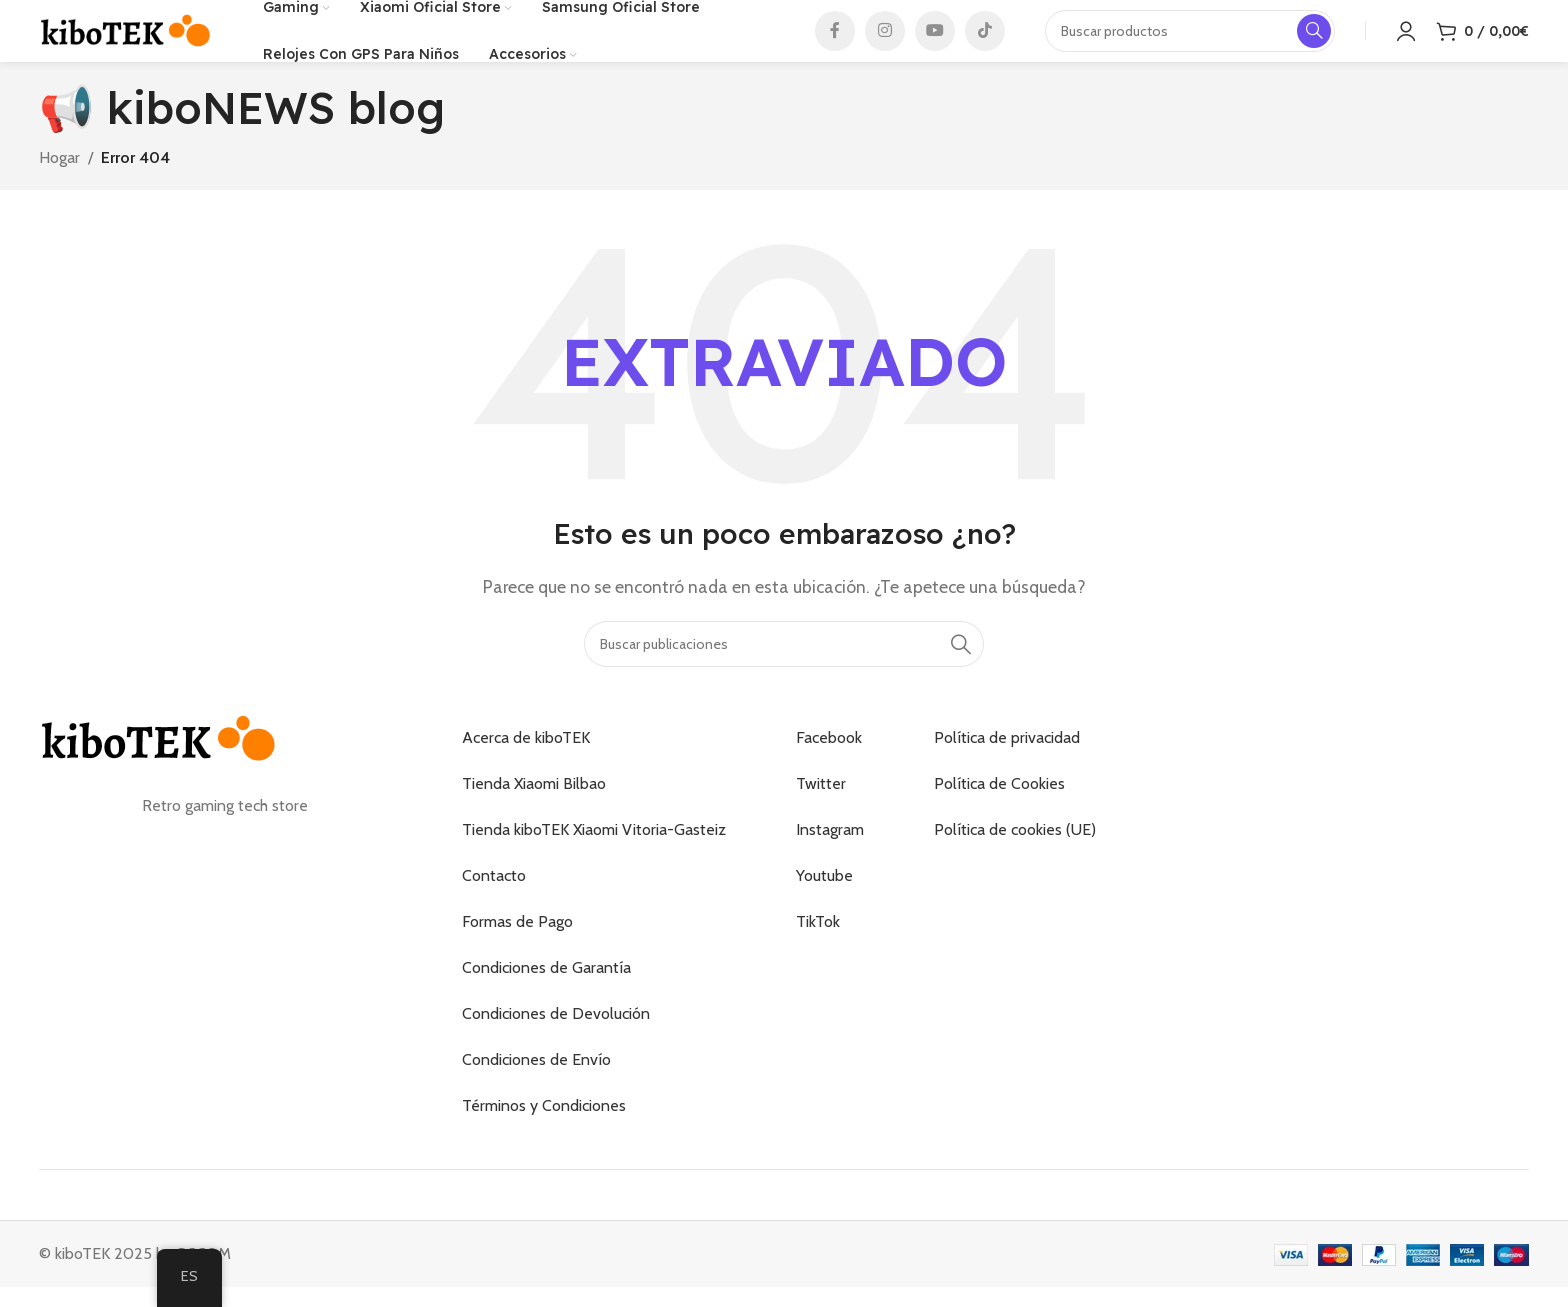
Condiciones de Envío (536, 1088)
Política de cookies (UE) (1015, 858)
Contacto (494, 904)
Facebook (829, 766)
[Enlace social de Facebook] (835, 45)
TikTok (818, 950)
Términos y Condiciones (544, 1134)
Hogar (59, 185)
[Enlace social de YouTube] (935, 45)
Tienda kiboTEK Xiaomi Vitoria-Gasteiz (594, 858)
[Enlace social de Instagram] (885, 45)
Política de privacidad (1007, 766)
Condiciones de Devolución (556, 1042)
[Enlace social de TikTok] (985, 45)
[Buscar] (784, 672)
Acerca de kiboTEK (526, 766)
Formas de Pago (517, 950)
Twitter (821, 812)
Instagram (830, 858)
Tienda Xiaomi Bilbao (534, 812)
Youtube (824, 904)
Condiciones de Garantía (546, 996)
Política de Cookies (999, 812)
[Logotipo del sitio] (126, 43)
